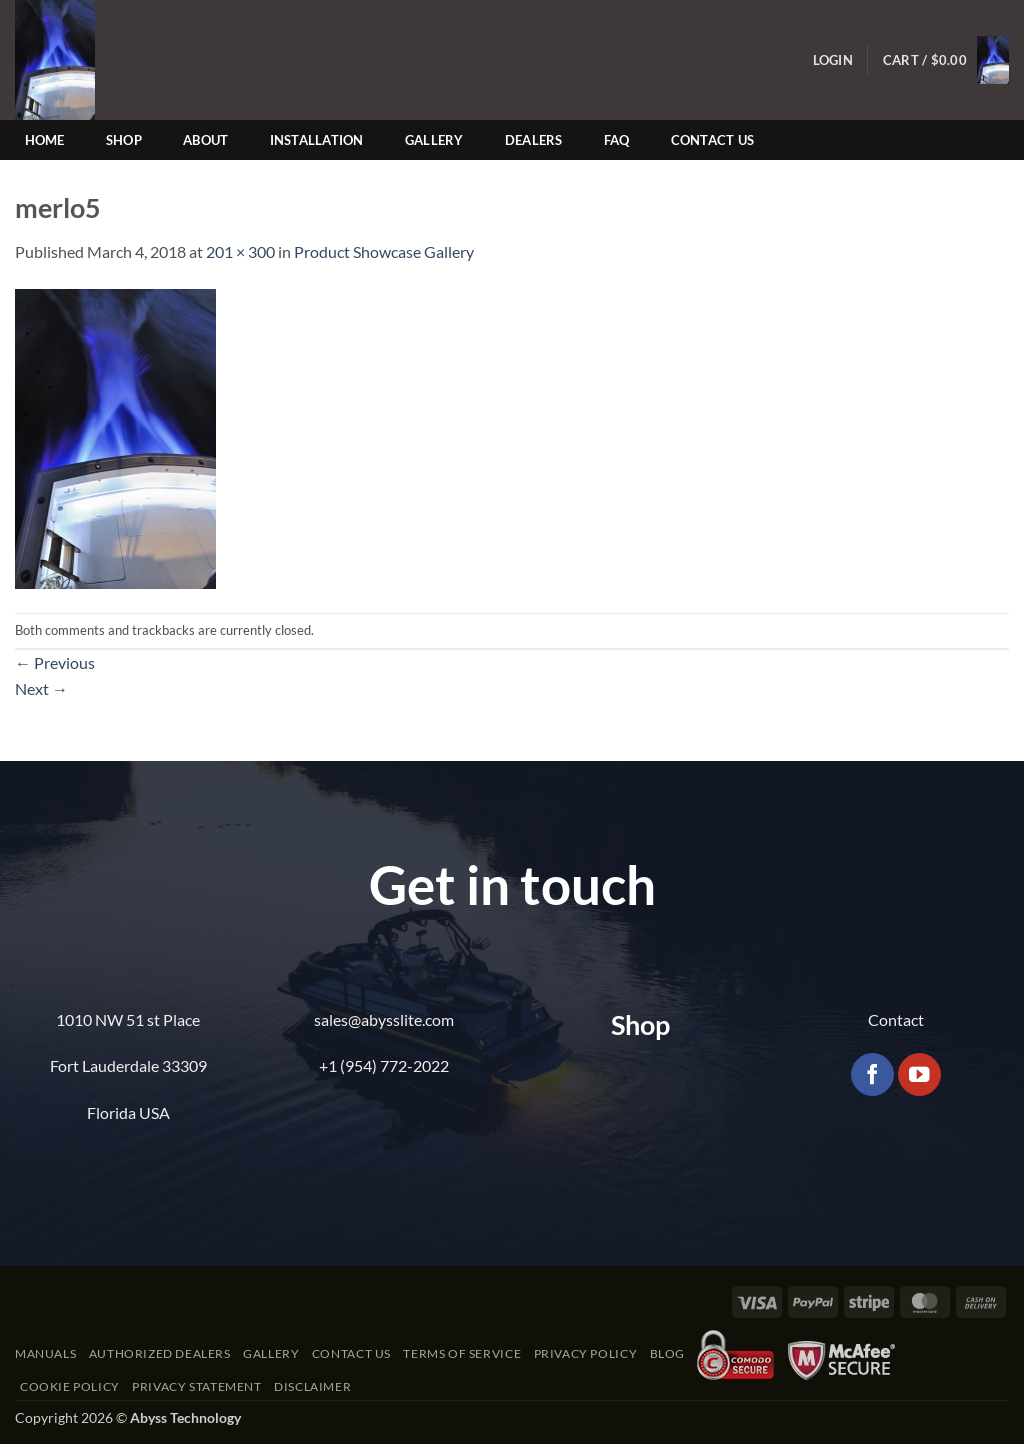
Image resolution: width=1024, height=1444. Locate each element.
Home (45, 140)
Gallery (434, 140)
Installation (317, 140)
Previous (55, 662)
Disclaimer (312, 1386)
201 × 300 (240, 251)
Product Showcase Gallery (384, 251)
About (205, 140)
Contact (896, 1019)
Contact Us (713, 140)
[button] (833, 60)
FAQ (617, 140)
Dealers (534, 140)
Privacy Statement (196, 1386)
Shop (124, 140)
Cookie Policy (70, 1386)
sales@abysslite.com (384, 1019)
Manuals (45, 1353)
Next (41, 688)
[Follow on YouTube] (919, 1074)
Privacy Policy (586, 1353)
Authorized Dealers (160, 1353)
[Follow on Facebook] (872, 1074)
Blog (667, 1353)
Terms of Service (462, 1353)
